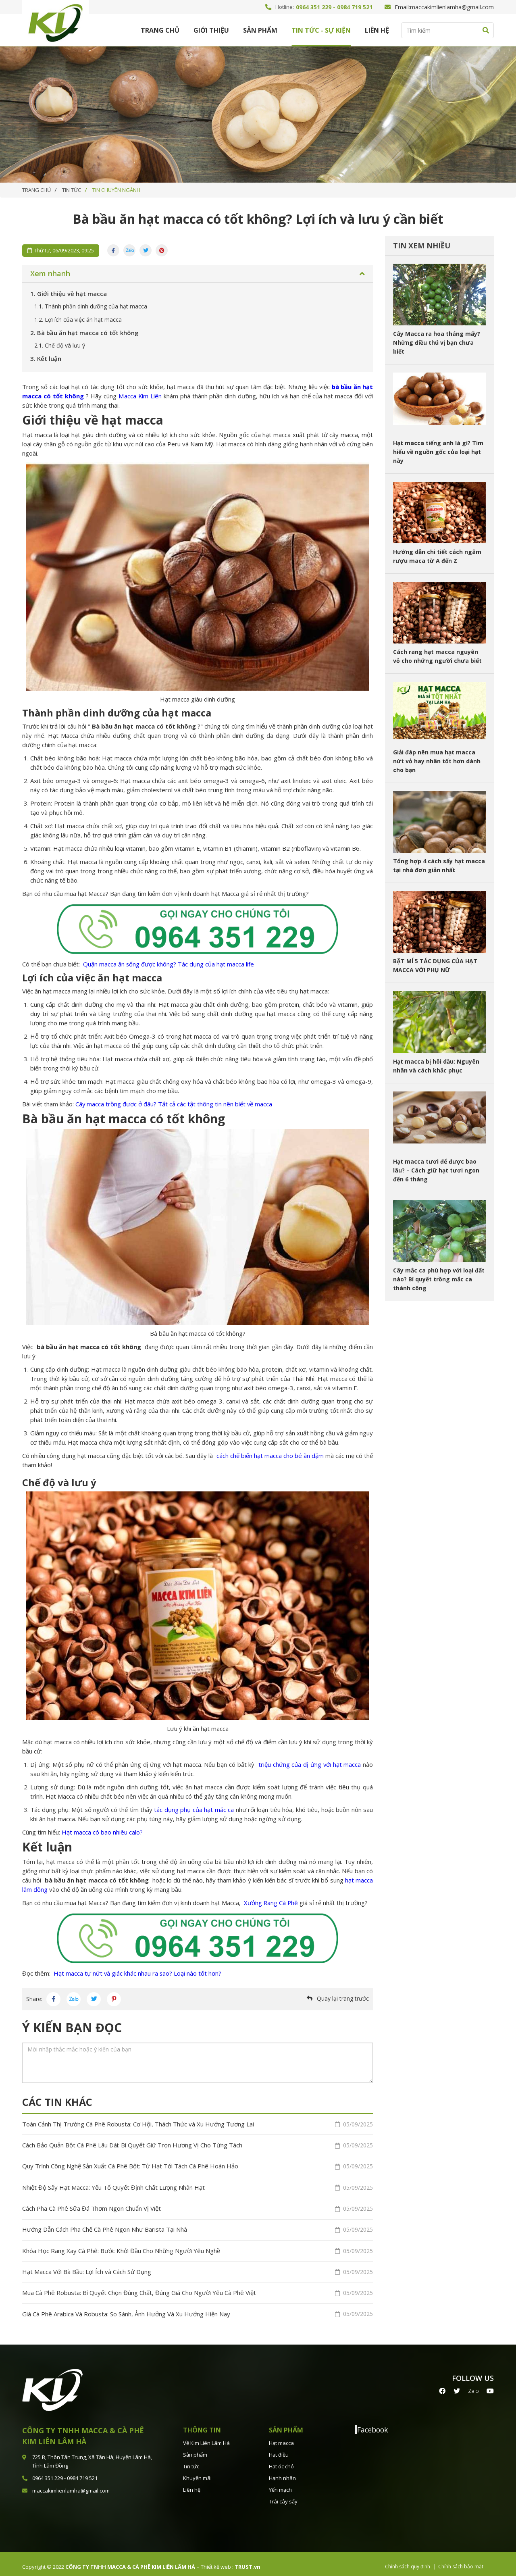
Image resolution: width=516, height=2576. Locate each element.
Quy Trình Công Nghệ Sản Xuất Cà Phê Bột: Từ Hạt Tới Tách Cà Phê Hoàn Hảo (197, 2165)
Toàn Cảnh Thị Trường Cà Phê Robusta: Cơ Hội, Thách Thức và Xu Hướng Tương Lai (197, 2124)
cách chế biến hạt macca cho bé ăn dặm (270, 1455)
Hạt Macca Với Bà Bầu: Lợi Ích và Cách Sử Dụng (197, 2268)
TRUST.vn (247, 2561)
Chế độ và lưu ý (59, 345)
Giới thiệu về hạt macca (68, 293)
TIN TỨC (71, 190)
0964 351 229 (313, 7)
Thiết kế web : (217, 2561)
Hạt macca (281, 2437)
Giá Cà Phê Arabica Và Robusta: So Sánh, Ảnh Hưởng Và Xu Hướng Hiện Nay (197, 2309)
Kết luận (45, 358)
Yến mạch (280, 2484)
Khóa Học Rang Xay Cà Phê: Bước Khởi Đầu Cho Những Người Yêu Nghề (197, 2247)
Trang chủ (160, 30)
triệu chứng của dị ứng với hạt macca (309, 1764)
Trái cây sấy (283, 2496)
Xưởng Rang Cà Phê (271, 1903)
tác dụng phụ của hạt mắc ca (194, 1809)
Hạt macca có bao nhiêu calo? (101, 1832)
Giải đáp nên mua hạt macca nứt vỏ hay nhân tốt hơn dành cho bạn (437, 761)
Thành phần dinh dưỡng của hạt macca (90, 306)
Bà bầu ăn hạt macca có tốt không (84, 333)
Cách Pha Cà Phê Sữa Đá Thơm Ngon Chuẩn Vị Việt (197, 2206)
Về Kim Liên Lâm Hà (206, 2437)
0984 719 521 (354, 7)
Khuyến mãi (197, 2472)
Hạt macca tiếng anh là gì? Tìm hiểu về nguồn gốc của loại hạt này (438, 451)
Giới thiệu (211, 30)
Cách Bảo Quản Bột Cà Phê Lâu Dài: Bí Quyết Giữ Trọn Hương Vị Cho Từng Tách (197, 2144)
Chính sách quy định (407, 2561)
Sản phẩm (260, 30)
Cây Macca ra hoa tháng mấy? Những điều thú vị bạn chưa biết (436, 342)
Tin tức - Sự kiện (321, 30)
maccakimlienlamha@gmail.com (452, 7)
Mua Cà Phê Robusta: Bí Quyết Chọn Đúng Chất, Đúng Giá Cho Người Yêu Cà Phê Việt (197, 2288)
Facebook (372, 2424)
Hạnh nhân (282, 2472)
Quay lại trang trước (343, 1998)
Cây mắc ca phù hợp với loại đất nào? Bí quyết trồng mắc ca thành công (439, 1279)
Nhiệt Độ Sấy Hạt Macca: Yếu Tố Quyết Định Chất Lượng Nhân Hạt (197, 2185)
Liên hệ (377, 30)
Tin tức (191, 2461)
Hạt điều (279, 2449)
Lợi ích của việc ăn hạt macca (78, 319)
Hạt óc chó (281, 2461)
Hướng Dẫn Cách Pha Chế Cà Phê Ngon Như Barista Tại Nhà (197, 2226)
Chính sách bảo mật (460, 2561)
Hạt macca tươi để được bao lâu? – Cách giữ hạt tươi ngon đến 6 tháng (436, 1170)
